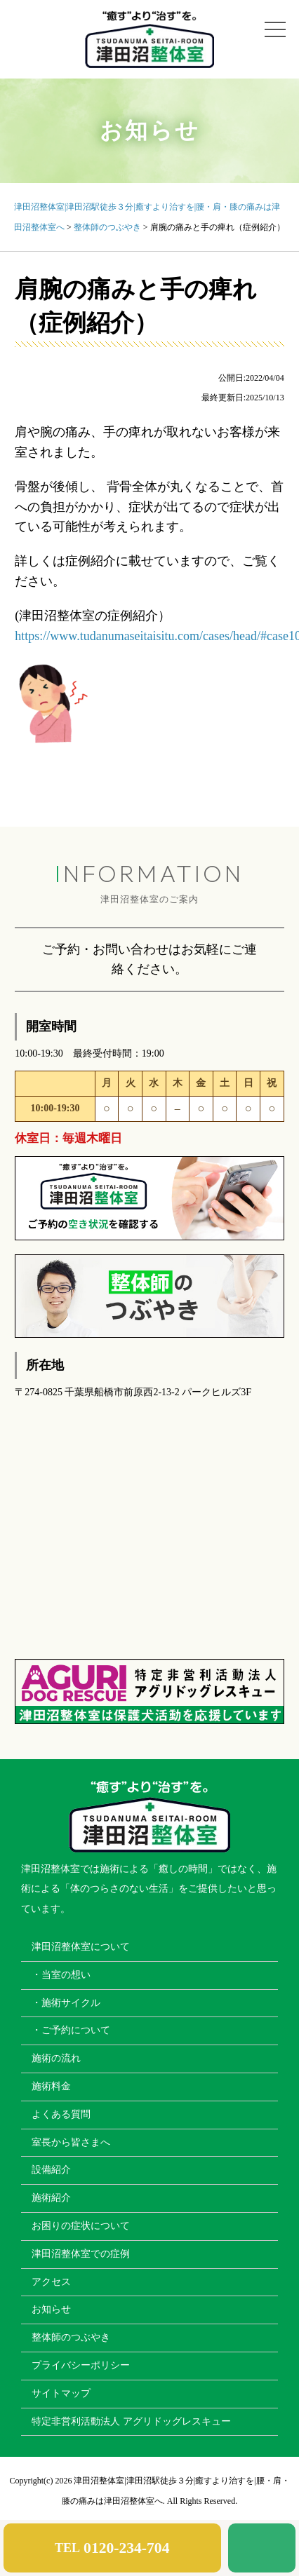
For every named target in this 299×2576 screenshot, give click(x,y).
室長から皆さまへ (71, 2142)
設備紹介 (51, 2169)
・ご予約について (71, 2030)
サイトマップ (61, 2393)
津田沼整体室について (81, 1946)
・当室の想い (61, 1975)
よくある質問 (61, 2114)
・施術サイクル (66, 2003)
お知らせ (51, 2309)
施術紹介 (51, 2197)
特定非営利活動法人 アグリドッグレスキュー (131, 2421)
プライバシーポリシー (81, 2365)
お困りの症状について (81, 2226)
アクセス (51, 2282)
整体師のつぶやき (71, 2337)
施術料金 (51, 2086)
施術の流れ (56, 2058)
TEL (112, 2548)
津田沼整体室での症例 (81, 2254)
